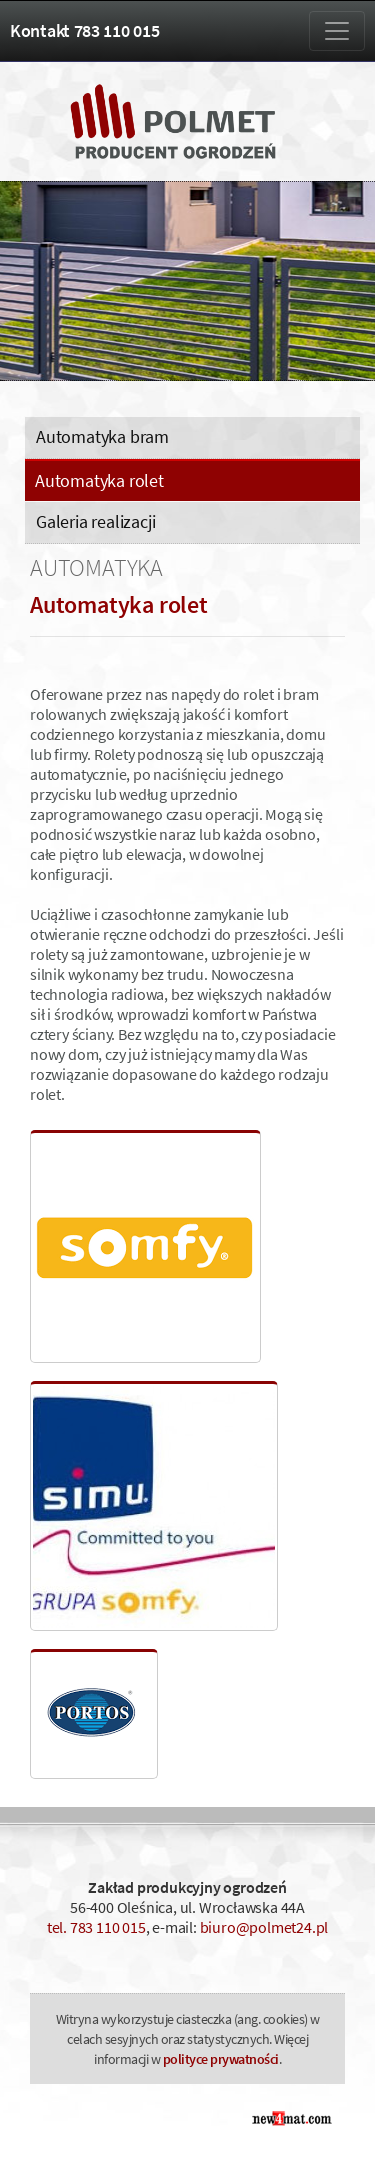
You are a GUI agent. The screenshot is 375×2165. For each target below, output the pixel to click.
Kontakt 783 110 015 (84, 30)
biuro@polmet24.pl (264, 1927)
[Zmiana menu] (337, 31)
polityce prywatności (221, 2059)
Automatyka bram (102, 436)
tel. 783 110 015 (96, 1927)
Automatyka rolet (99, 481)
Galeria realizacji (95, 521)
